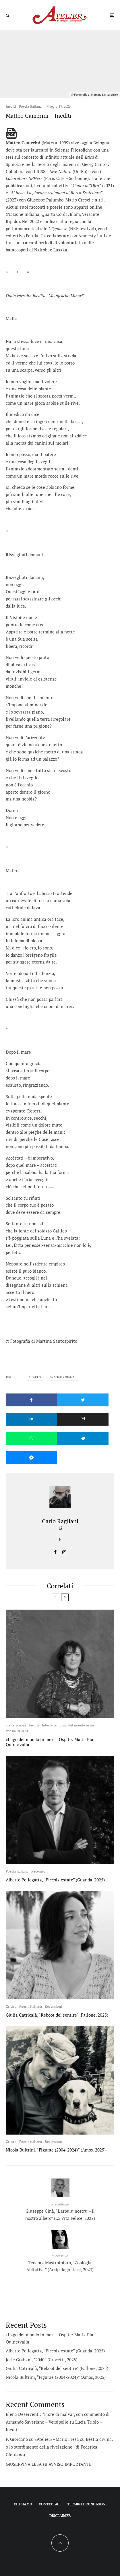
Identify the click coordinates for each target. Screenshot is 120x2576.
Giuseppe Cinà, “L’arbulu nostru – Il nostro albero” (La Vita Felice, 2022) (60, 2211)
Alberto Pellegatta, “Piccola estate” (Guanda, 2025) (55, 1879)
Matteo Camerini (63, 1376)
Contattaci (50, 2504)
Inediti (11, 106)
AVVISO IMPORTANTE (70, 2464)
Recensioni (40, 1871)
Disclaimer (60, 2515)
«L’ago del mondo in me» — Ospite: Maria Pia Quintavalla (49, 1742)
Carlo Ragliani (60, 1521)
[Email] (83, 1419)
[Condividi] (31, 1399)
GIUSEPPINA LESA (24, 2464)
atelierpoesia (16, 1725)
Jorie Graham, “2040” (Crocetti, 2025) (42, 2359)
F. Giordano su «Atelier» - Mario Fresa (42, 2439)
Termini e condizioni (87, 2504)
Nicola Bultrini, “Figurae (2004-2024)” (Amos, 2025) (56, 2149)
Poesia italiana (30, 106)
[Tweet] (83, 1399)
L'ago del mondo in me (76, 1725)
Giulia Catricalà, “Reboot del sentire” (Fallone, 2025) (57, 2014)
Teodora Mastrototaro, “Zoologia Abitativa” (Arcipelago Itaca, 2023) (60, 2262)
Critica (11, 2006)
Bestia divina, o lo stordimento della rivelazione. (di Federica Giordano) (59, 2446)
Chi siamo (23, 2504)
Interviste (49, 1725)
